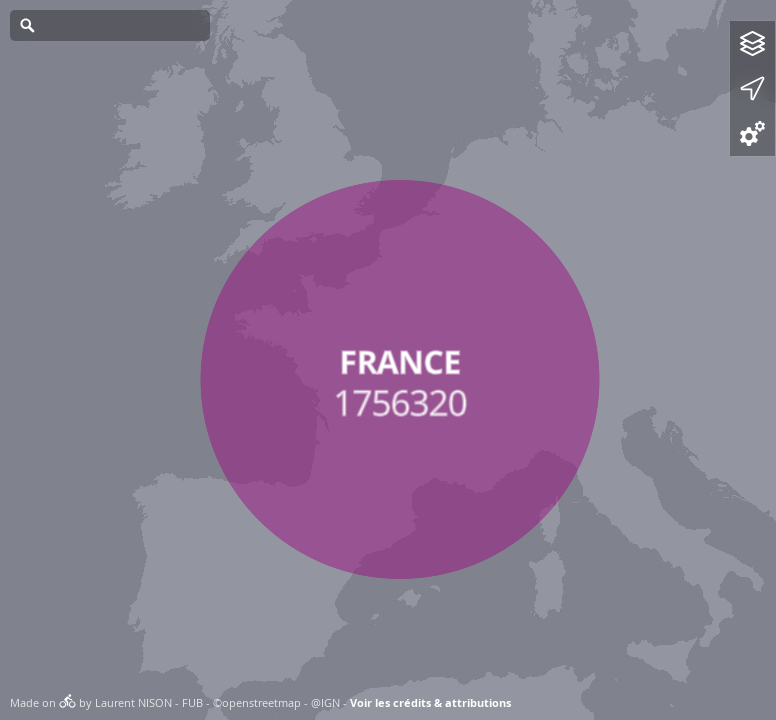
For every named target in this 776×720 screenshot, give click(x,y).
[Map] (388, 360)
